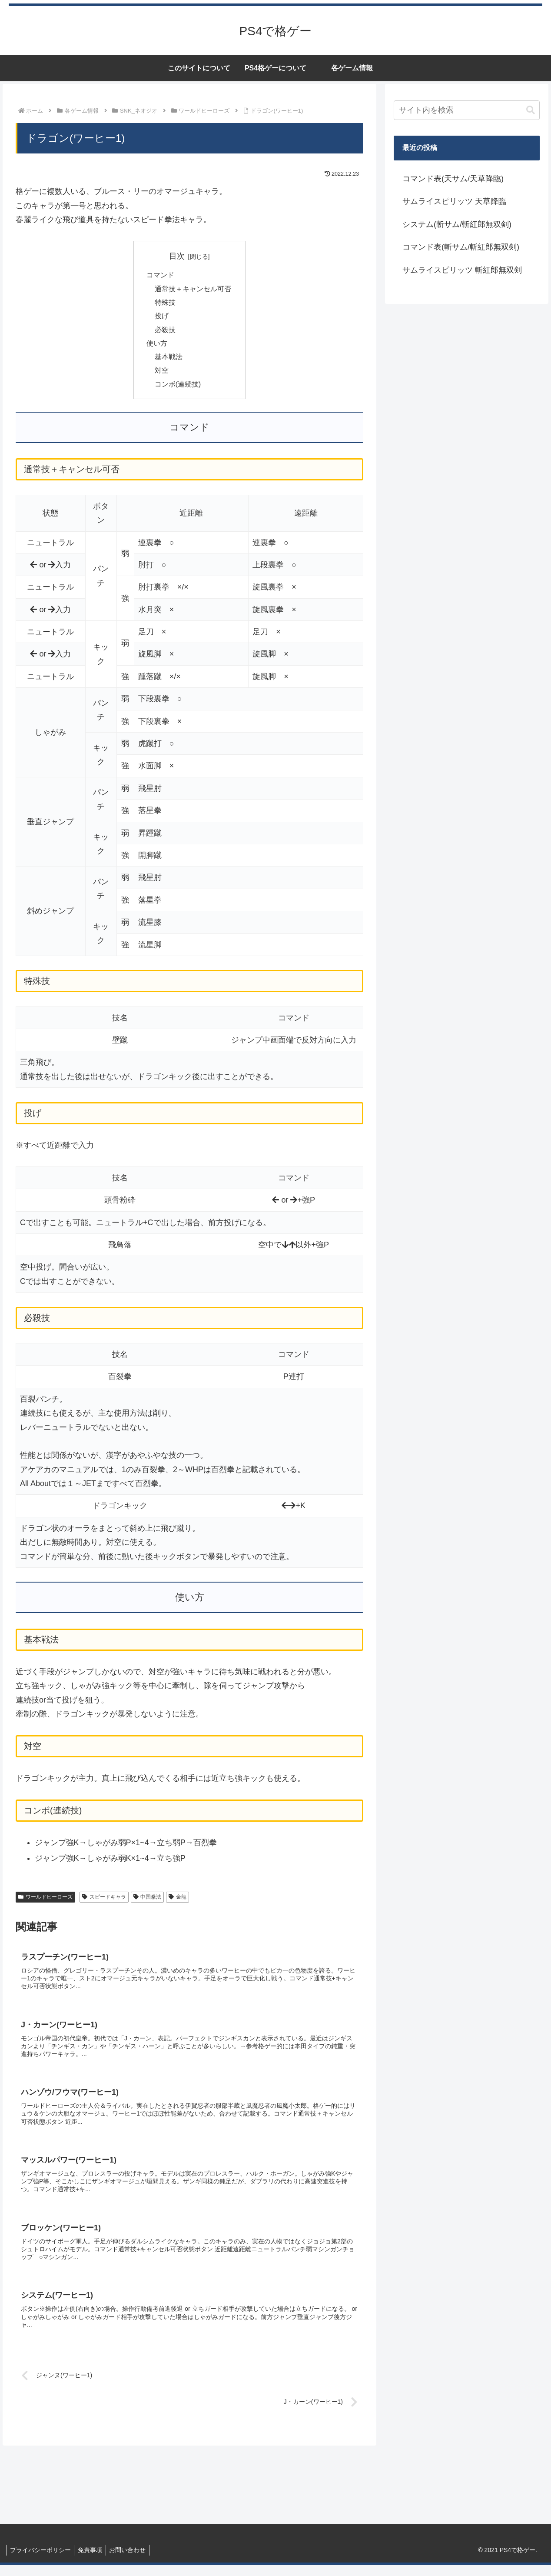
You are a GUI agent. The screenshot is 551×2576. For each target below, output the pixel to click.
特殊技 (165, 304)
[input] (467, 110)
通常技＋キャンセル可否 (193, 289)
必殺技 (165, 332)
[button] (530, 110)
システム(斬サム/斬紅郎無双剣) (456, 224)
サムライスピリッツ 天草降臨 (454, 201)
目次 (177, 256)
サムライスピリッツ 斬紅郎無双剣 (462, 270)
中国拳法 (147, 1901)
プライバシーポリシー (41, 2560)
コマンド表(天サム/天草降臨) (453, 178)
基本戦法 (169, 360)
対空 (162, 374)
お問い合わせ (132, 2560)
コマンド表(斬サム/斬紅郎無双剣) (460, 247)
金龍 (177, 1901)
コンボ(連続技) (178, 388)
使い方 (156, 346)
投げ (162, 318)
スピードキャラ (104, 1901)
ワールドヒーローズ (45, 1901)
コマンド (160, 276)
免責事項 (93, 2560)
